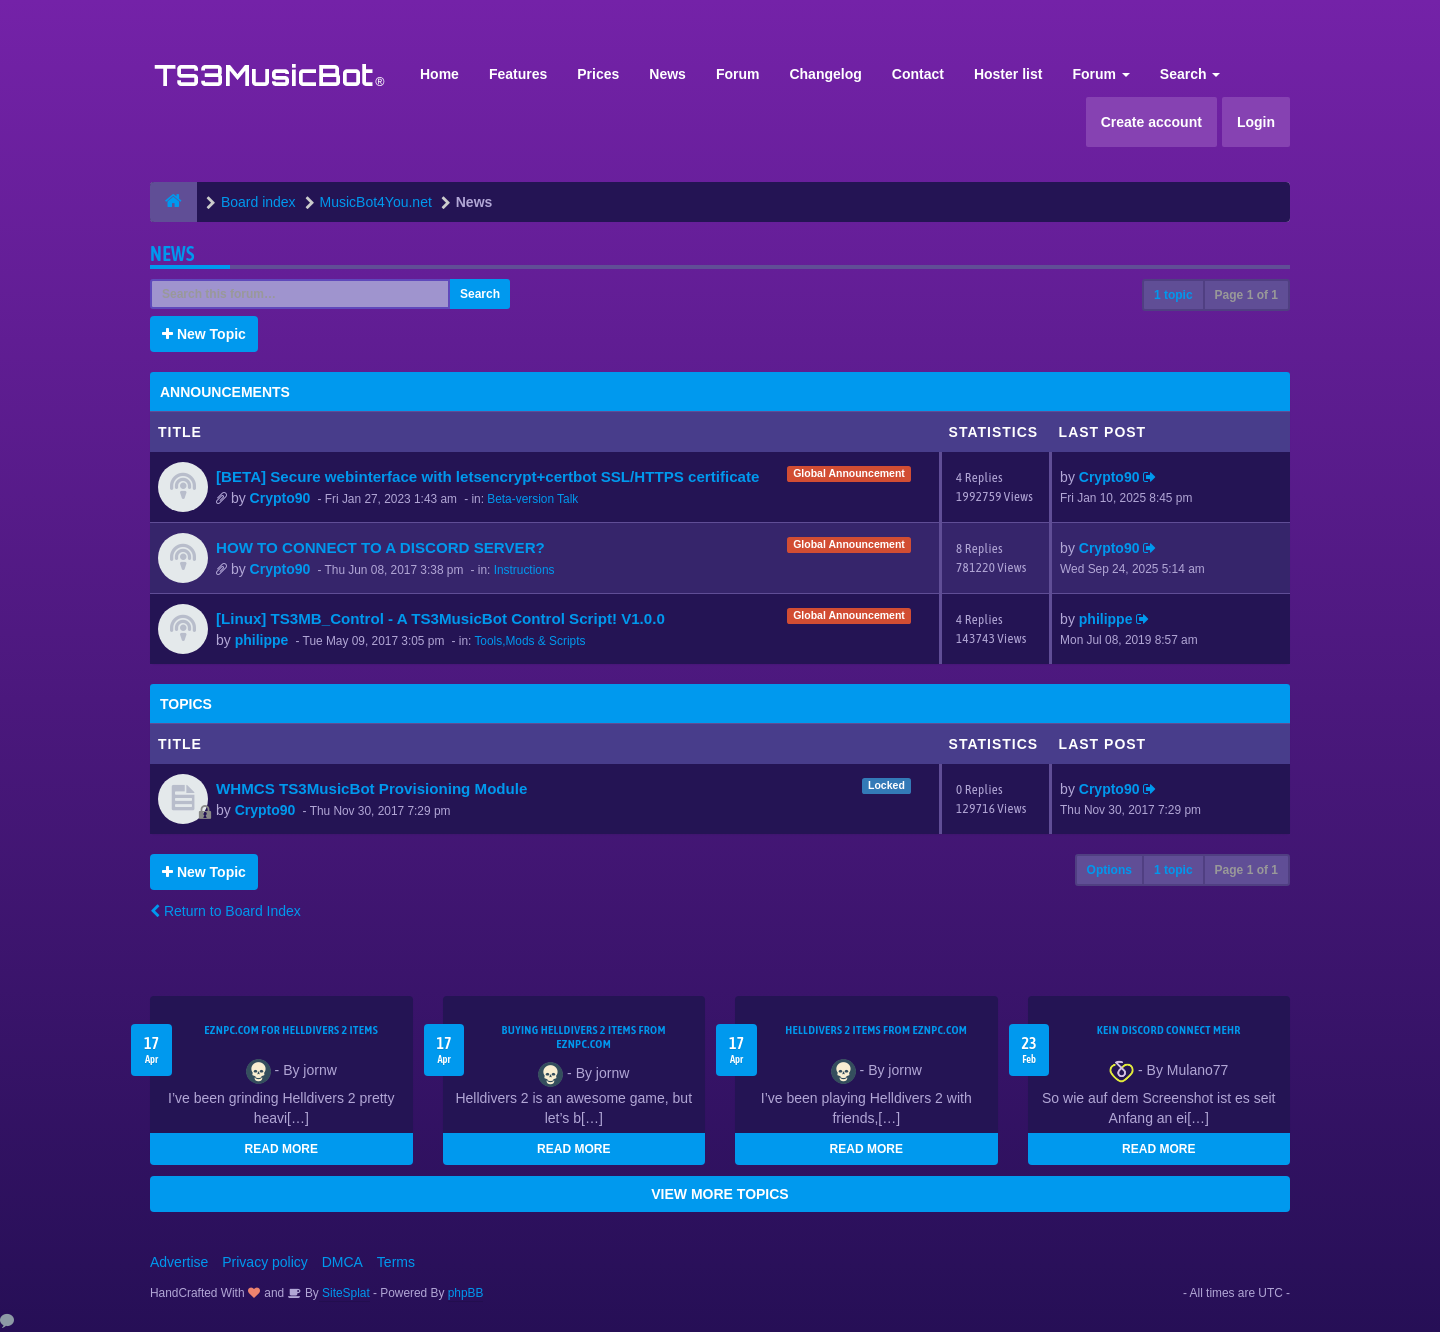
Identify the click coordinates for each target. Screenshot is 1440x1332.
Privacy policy (265, 1262)
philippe (262, 640)
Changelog (825, 74)
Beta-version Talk (532, 499)
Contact (918, 74)
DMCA (342, 1262)
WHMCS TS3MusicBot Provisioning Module (371, 788)
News (667, 74)
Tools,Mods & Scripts (529, 641)
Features (518, 74)
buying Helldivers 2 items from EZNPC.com (584, 1037)
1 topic (1173, 295)
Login (1256, 122)
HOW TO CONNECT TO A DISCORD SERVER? (380, 547)
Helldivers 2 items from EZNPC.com (876, 1030)
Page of (1246, 295)
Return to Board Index (225, 911)
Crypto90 (280, 498)
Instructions (524, 570)
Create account (1151, 122)
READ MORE (281, 1149)
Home (439, 74)
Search (1190, 74)
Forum (738, 74)
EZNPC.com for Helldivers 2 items (291, 1030)
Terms (396, 1262)
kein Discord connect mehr (1169, 1030)
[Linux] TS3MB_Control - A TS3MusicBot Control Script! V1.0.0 (440, 618)
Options (1109, 870)
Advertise (179, 1262)
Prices (598, 74)
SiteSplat (344, 1293)
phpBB (466, 1293)
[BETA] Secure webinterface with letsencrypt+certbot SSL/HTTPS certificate (487, 476)
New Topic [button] (204, 334)
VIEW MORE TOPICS (719, 1194)
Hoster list (1008, 74)
